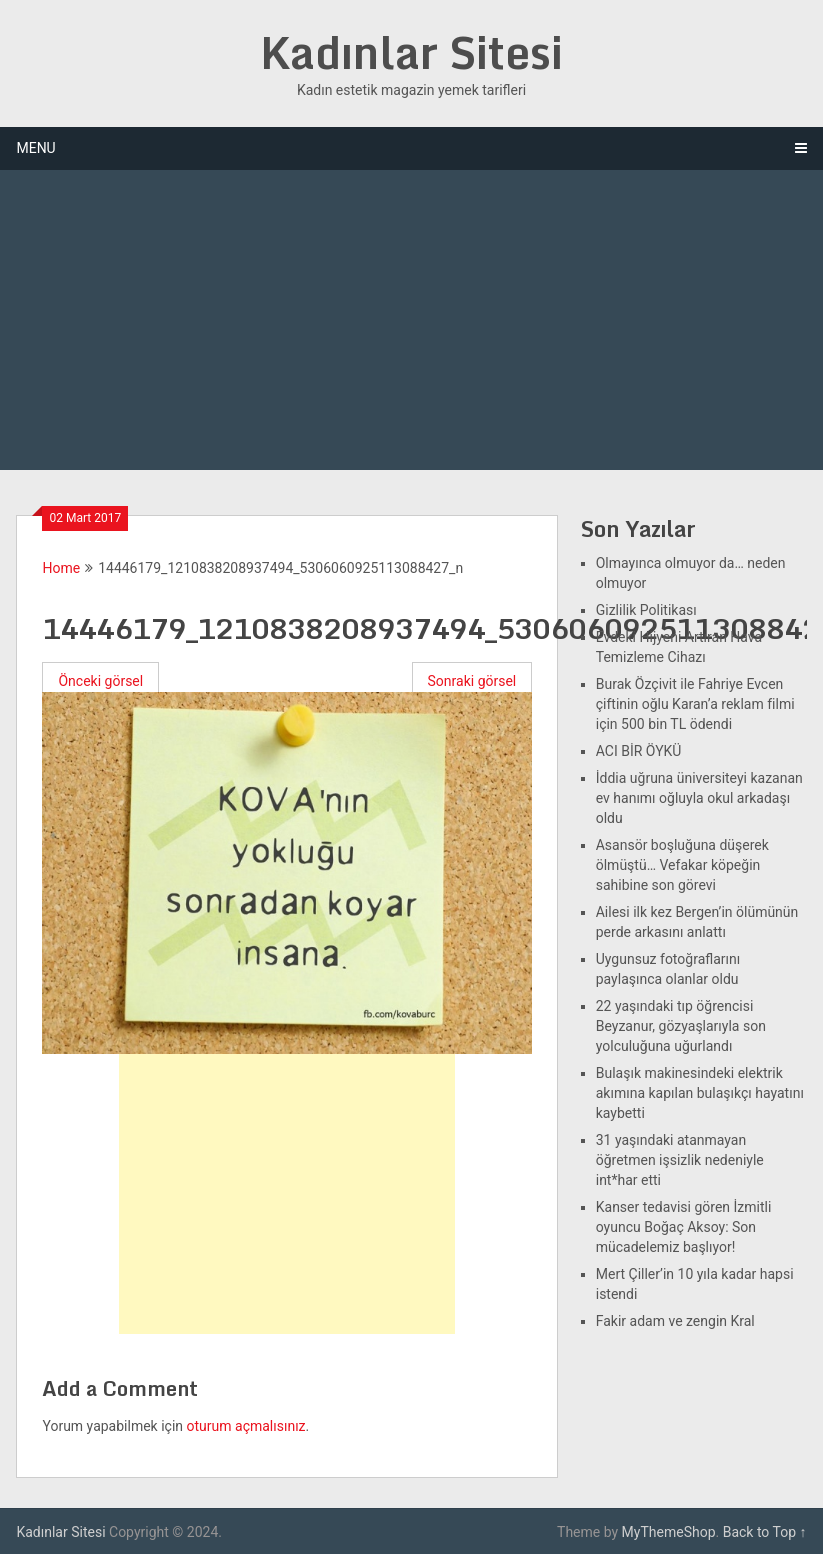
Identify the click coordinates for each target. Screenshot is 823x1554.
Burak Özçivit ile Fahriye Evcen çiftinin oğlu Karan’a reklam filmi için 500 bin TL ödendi (695, 704)
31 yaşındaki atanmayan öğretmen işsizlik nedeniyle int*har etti (680, 1160)
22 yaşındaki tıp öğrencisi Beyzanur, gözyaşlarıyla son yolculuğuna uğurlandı (681, 1026)
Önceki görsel (100, 681)
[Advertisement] (411, 320)
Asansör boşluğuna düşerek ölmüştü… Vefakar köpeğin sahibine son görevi (682, 865)
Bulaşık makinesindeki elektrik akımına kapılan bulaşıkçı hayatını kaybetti (700, 1093)
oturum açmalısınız (246, 1426)
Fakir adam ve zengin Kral (675, 1321)
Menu (35, 148)
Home (61, 568)
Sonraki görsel (472, 681)
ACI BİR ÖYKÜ (639, 751)
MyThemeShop (669, 1532)
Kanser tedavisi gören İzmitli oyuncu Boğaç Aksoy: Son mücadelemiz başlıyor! (684, 1227)
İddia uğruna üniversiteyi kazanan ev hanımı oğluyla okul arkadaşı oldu (699, 798)
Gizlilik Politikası (646, 610)
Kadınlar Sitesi (411, 52)
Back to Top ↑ (765, 1532)
